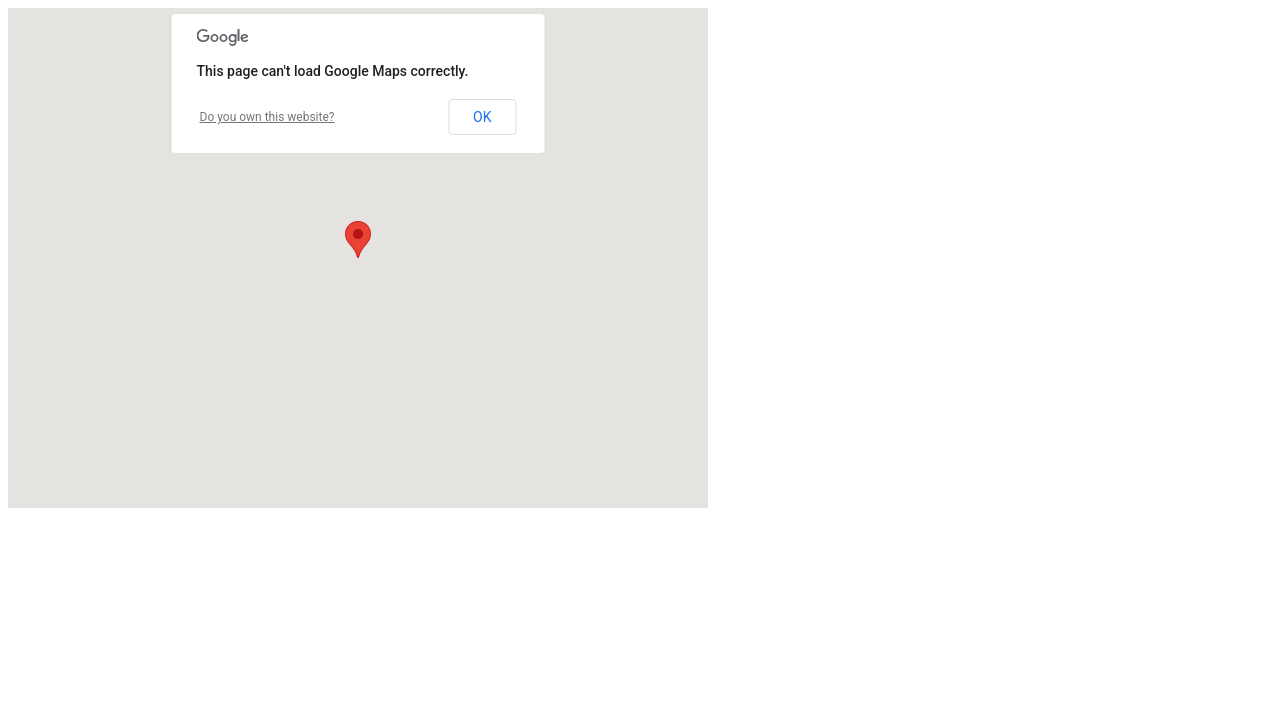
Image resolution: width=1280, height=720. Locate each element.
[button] (358, 239)
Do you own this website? (267, 117)
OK (482, 117)
